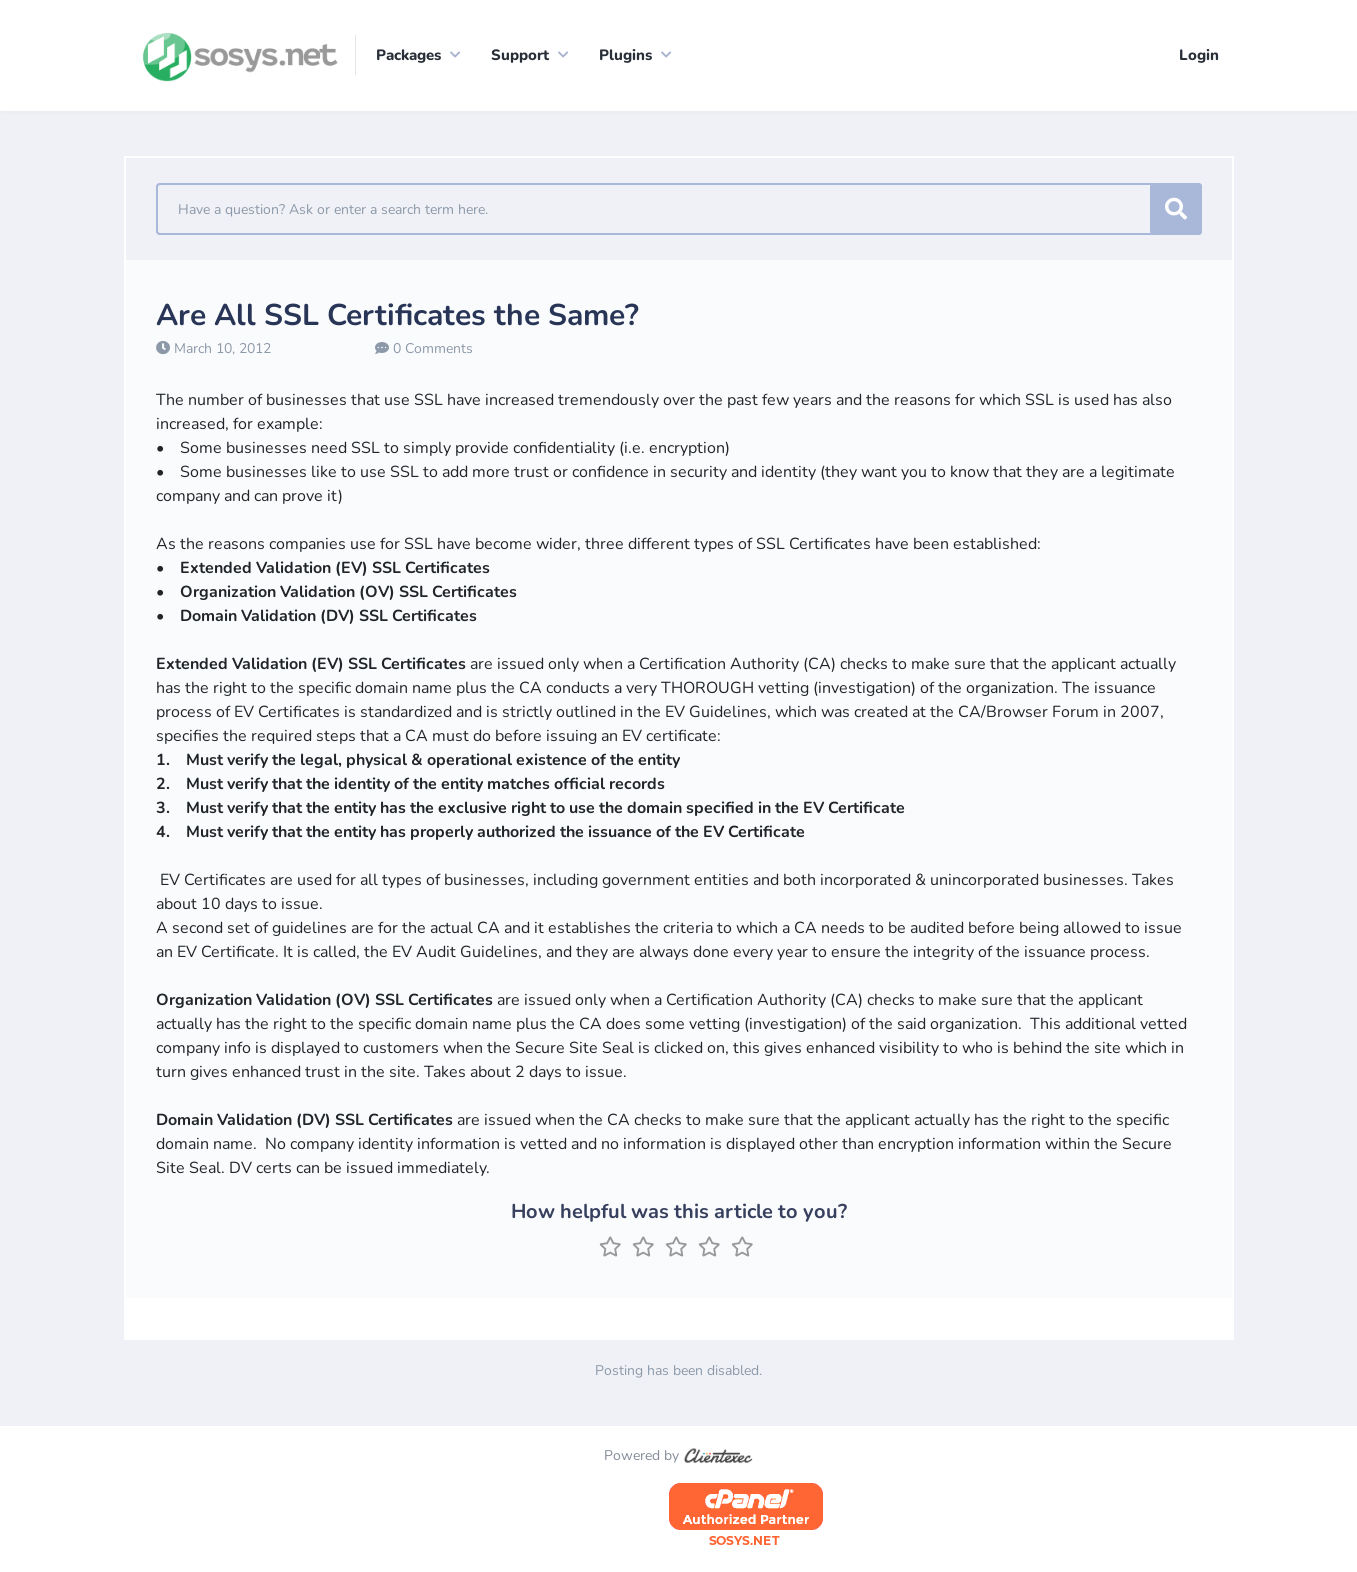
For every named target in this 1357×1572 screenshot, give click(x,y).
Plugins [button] (625, 55)
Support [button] (520, 55)
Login (1199, 55)
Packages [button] (408, 55)
